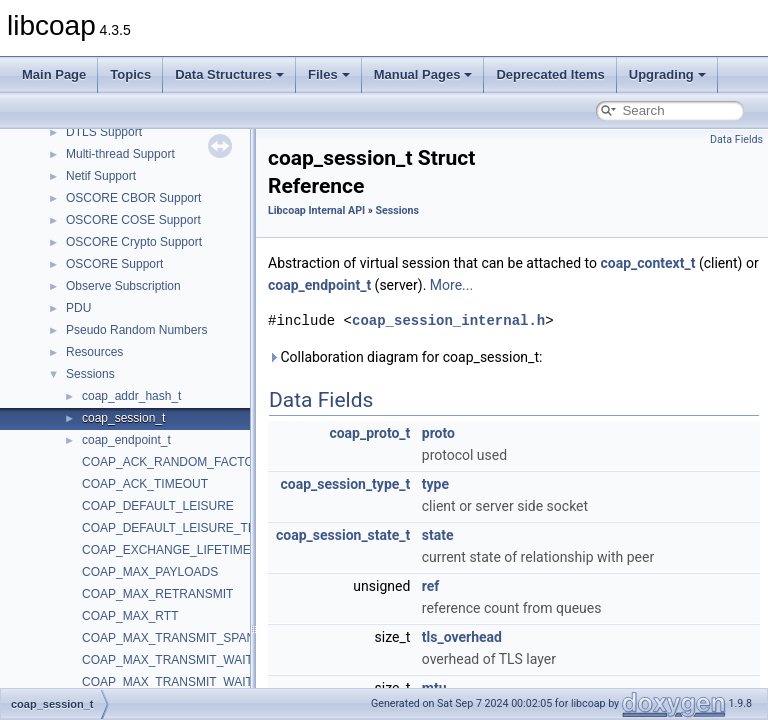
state (438, 535)
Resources (94, 352)
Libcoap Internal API (316, 210)
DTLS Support (104, 132)
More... (451, 285)
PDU (78, 308)
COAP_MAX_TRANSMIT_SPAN (168, 638)
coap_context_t (647, 263)
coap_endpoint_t (126, 440)
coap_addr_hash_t (131, 396)
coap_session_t (123, 418)
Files (329, 74)
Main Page (54, 74)
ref (431, 586)
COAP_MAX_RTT (130, 616)
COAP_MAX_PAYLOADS (150, 572)
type (435, 484)
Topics (130, 74)
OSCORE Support (114, 264)
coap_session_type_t (346, 484)
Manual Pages (423, 74)
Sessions (90, 374)
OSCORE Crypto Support (134, 242)
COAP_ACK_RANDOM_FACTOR (172, 462)
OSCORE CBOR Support (133, 198)
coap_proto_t (369, 433)
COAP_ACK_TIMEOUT (145, 484)
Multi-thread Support (120, 154)
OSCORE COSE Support (133, 220)
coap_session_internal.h (448, 320)
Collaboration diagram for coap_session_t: (405, 357)
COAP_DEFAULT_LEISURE (158, 506)
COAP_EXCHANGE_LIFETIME (166, 550)
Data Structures (229, 74)
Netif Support (101, 176)
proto (438, 433)
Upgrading (667, 74)
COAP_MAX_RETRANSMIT (157, 594)
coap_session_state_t (343, 535)
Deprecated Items (550, 74)
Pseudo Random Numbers (136, 330)
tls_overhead (462, 637)
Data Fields (736, 139)
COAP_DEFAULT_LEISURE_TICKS (179, 528)
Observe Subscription (123, 286)
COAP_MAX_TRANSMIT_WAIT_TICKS (188, 682)
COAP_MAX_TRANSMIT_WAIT (167, 660)
